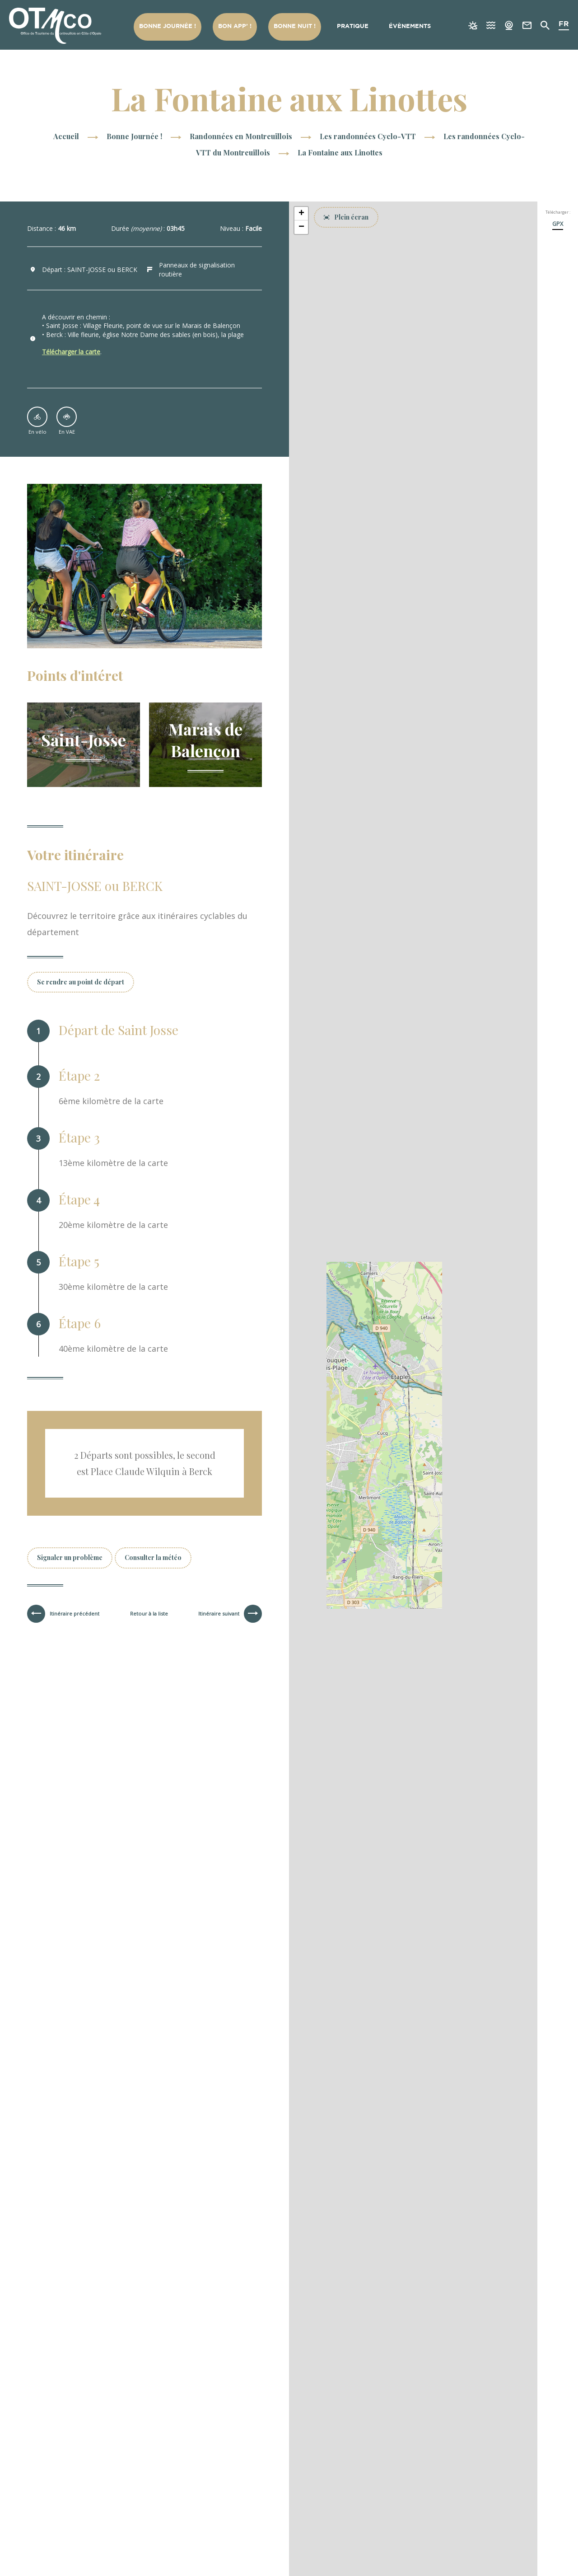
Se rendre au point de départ (80, 982)
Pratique (352, 26)
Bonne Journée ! (167, 26)
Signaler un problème (70, 1557)
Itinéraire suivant (218, 1613)
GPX (557, 224)
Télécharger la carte (71, 351)
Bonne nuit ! (295, 26)
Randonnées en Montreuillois (242, 136)
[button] (301, 213)
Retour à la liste (149, 1613)
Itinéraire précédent (74, 1613)
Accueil (66, 136)
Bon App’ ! (235, 26)
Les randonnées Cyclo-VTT (369, 136)
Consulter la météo (153, 1557)
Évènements (410, 26)
